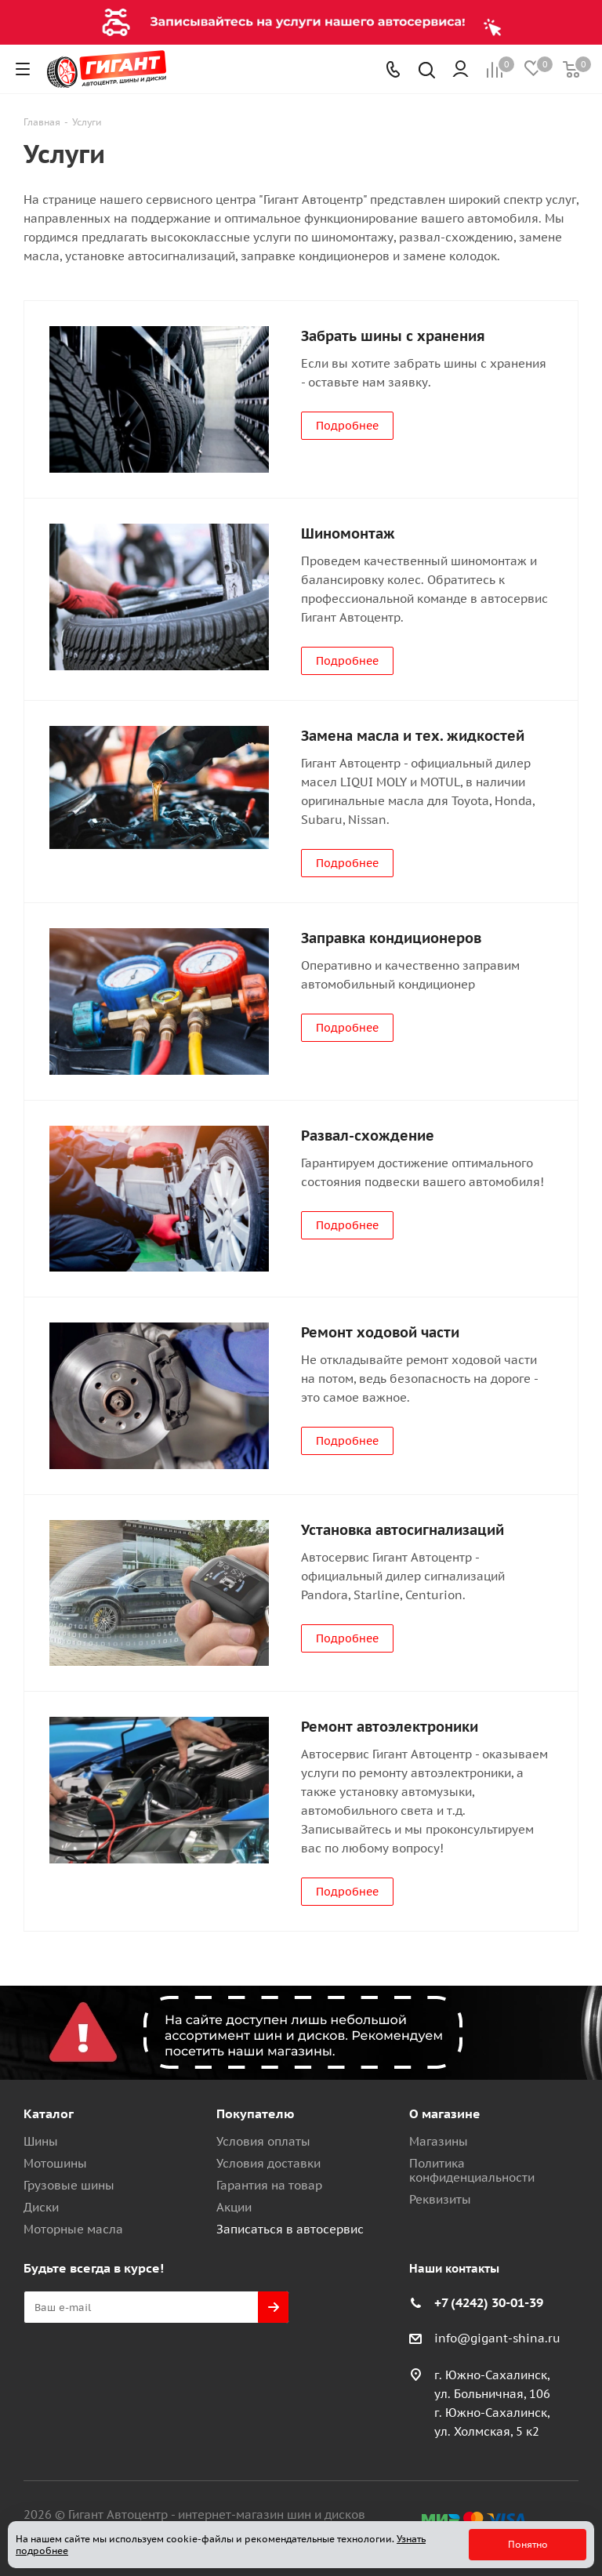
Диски (41, 2207)
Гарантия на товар (269, 2185)
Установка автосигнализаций (402, 1530)
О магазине (445, 2113)
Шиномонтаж (348, 533)
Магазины (438, 2141)
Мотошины (55, 2163)
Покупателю (255, 2113)
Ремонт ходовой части (380, 1332)
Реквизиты (440, 2199)
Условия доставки (268, 2163)
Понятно (528, 2544)
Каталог (49, 2113)
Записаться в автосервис (290, 2229)
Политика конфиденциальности (472, 2170)
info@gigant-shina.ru (497, 2338)
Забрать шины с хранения (393, 336)
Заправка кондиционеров (391, 938)
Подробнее (347, 426)
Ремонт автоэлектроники (389, 1727)
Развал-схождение (367, 1136)
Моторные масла (73, 2229)
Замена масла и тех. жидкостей (412, 736)
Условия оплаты (263, 2141)
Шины (41, 2141)
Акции (234, 2207)
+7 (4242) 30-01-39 (488, 2302)
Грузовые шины (69, 2185)
